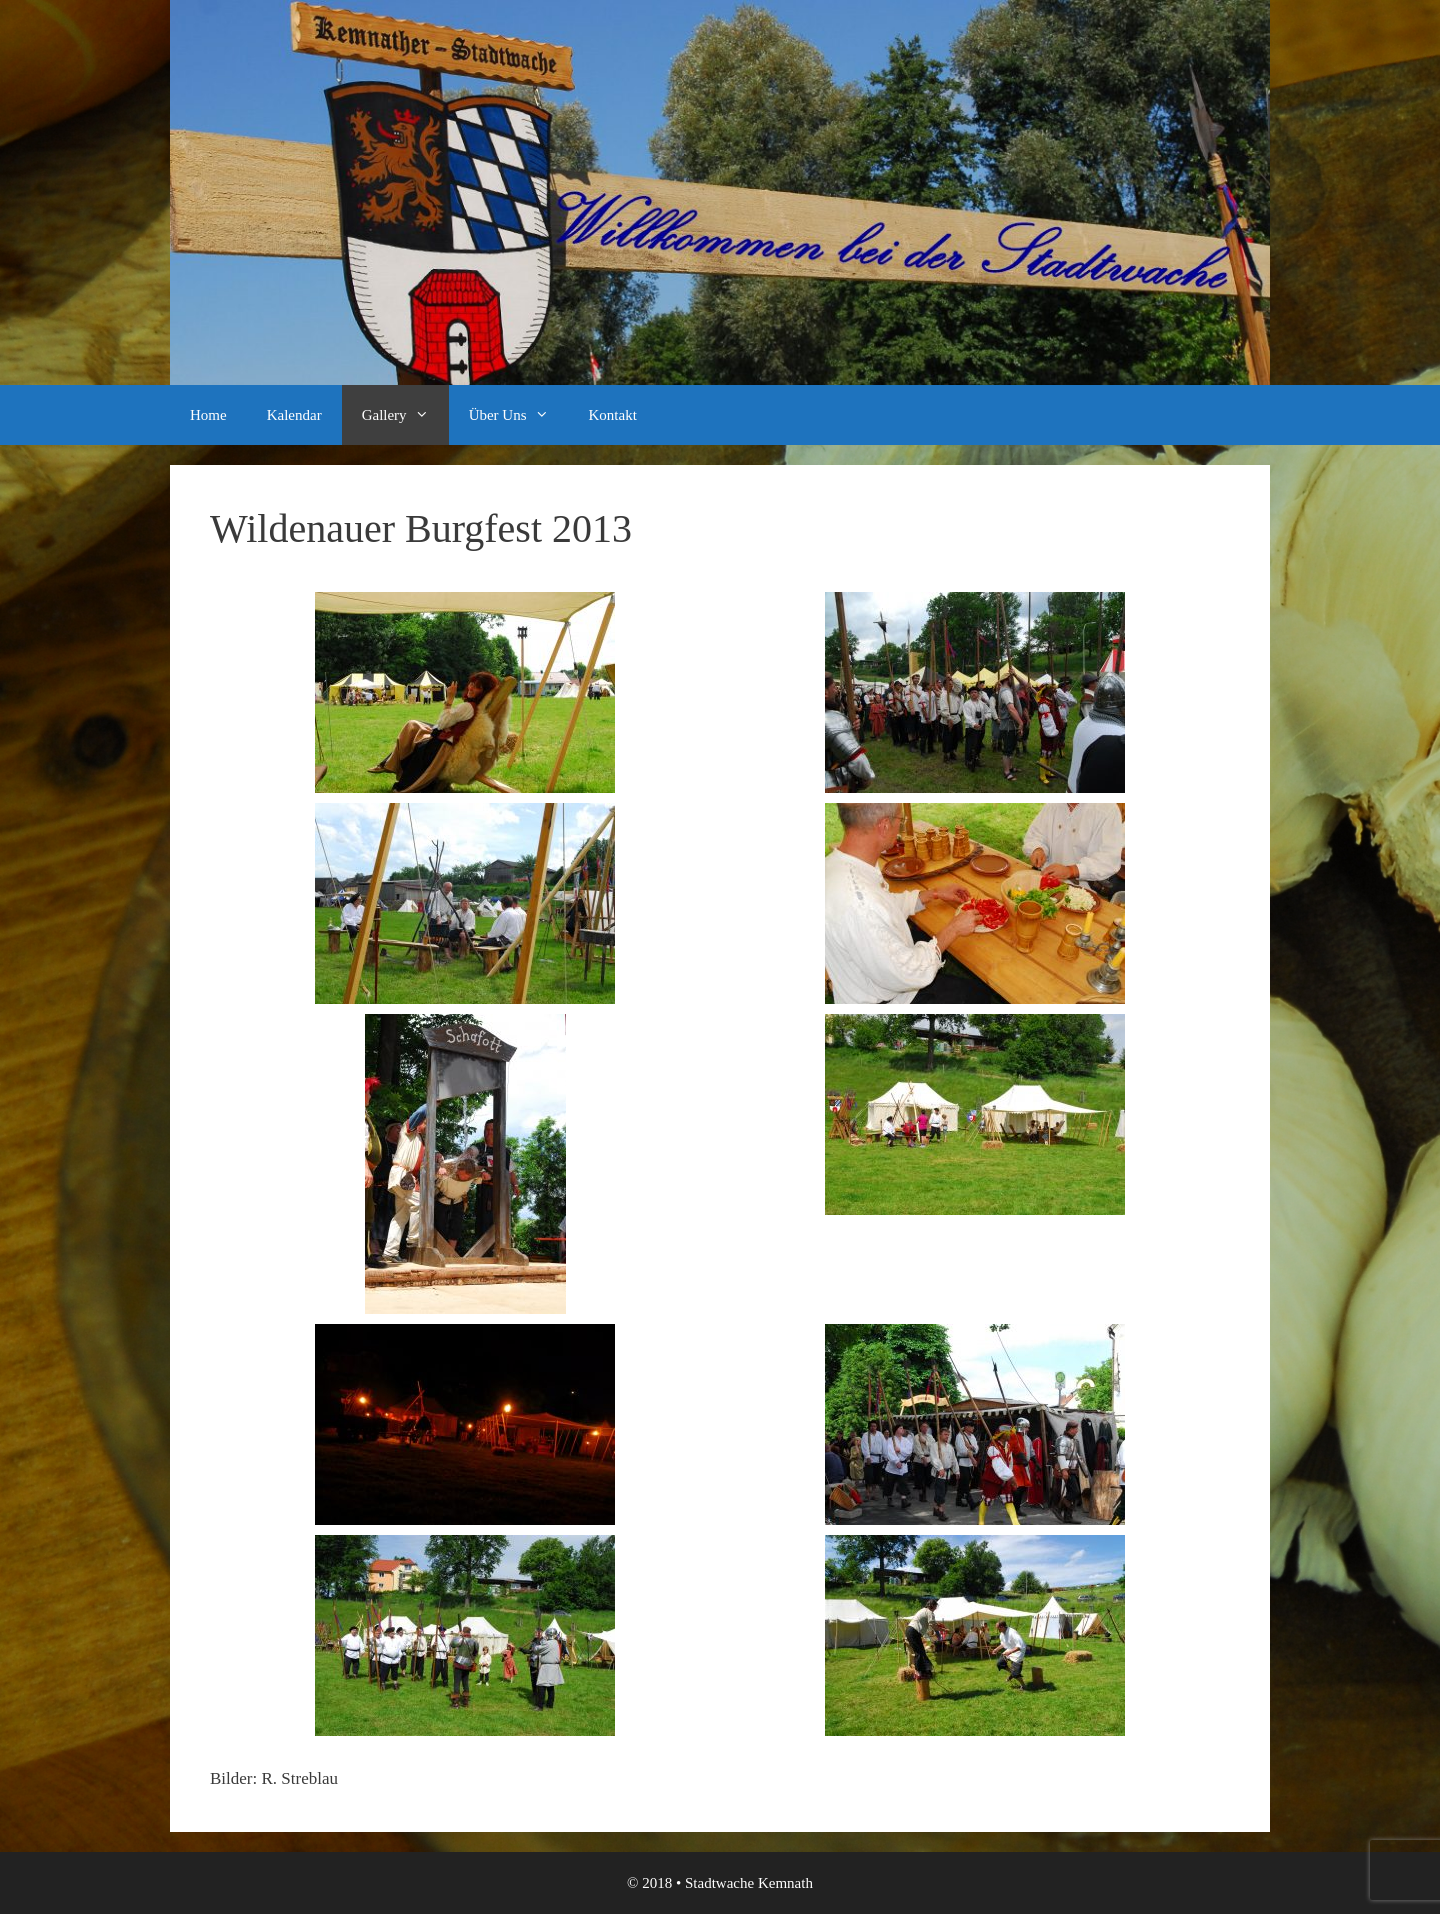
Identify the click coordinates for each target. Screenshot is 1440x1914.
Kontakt (613, 415)
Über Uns (519, 415)
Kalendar (294, 415)
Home (208, 415)
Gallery (405, 415)
